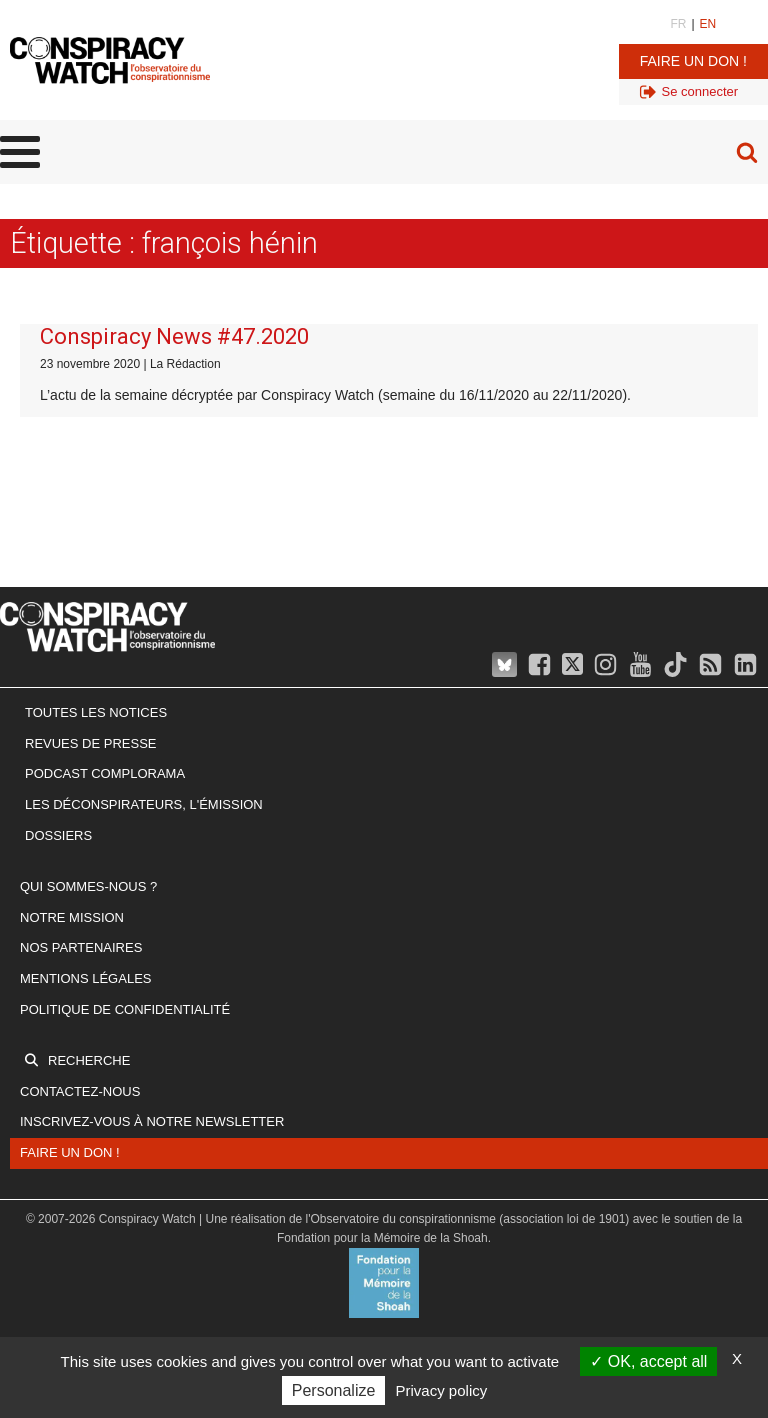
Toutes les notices (96, 712)
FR (678, 24)
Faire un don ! (693, 61)
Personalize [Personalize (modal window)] (334, 1390)
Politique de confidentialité (125, 1009)
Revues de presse (91, 743)
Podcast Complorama (105, 773)
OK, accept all (648, 1361)
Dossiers (58, 835)
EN (708, 24)
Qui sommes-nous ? (88, 886)
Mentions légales (85, 978)
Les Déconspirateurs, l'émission (144, 804)
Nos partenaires (81, 947)
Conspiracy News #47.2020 (174, 336)
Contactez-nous (80, 1091)
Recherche (89, 1060)
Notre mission (72, 917)
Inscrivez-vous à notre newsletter (152, 1121)
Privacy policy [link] (442, 1390)
